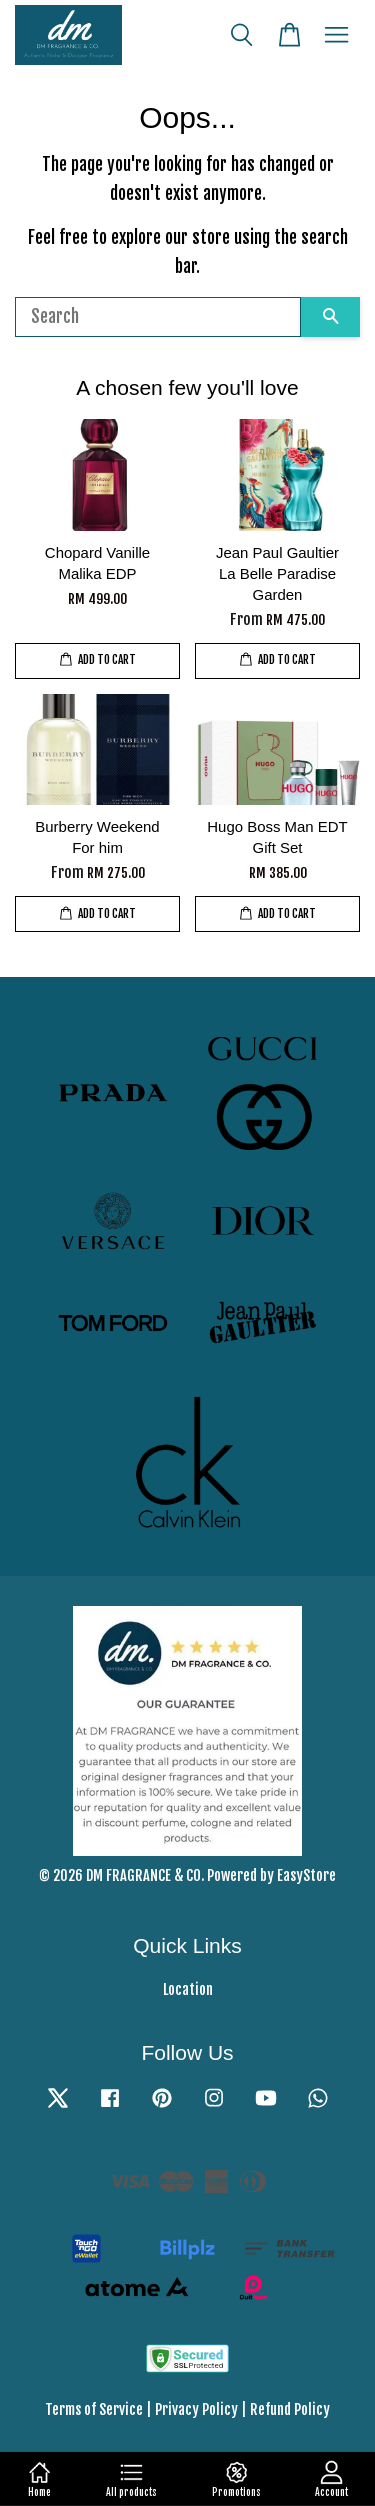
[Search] (158, 317)
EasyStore (306, 1875)
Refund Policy (290, 2409)
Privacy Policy (196, 2409)
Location (188, 1989)
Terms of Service (94, 2409)
